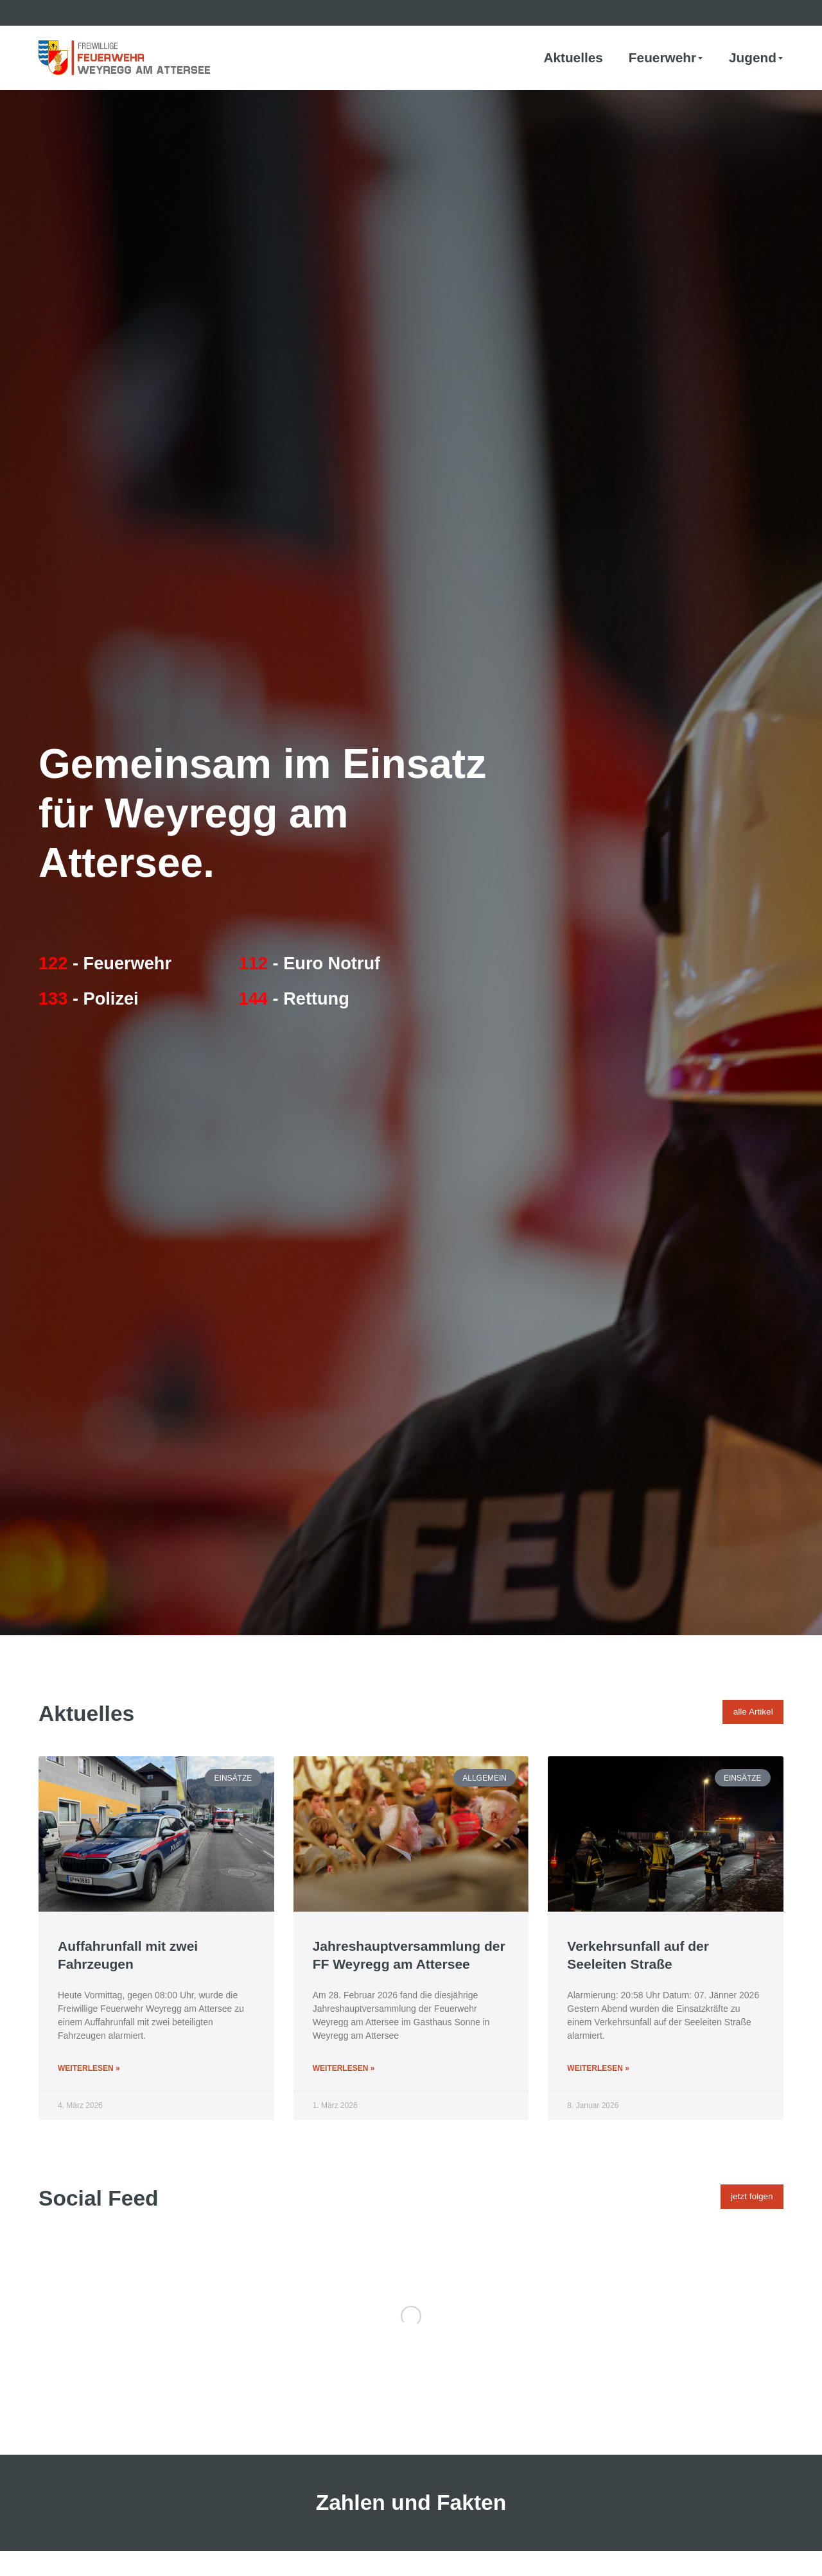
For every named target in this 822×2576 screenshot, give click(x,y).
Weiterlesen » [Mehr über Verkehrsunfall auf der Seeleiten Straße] (598, 2068)
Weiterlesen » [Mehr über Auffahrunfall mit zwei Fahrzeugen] (89, 2068)
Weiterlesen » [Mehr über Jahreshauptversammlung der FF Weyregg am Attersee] (344, 2068)
